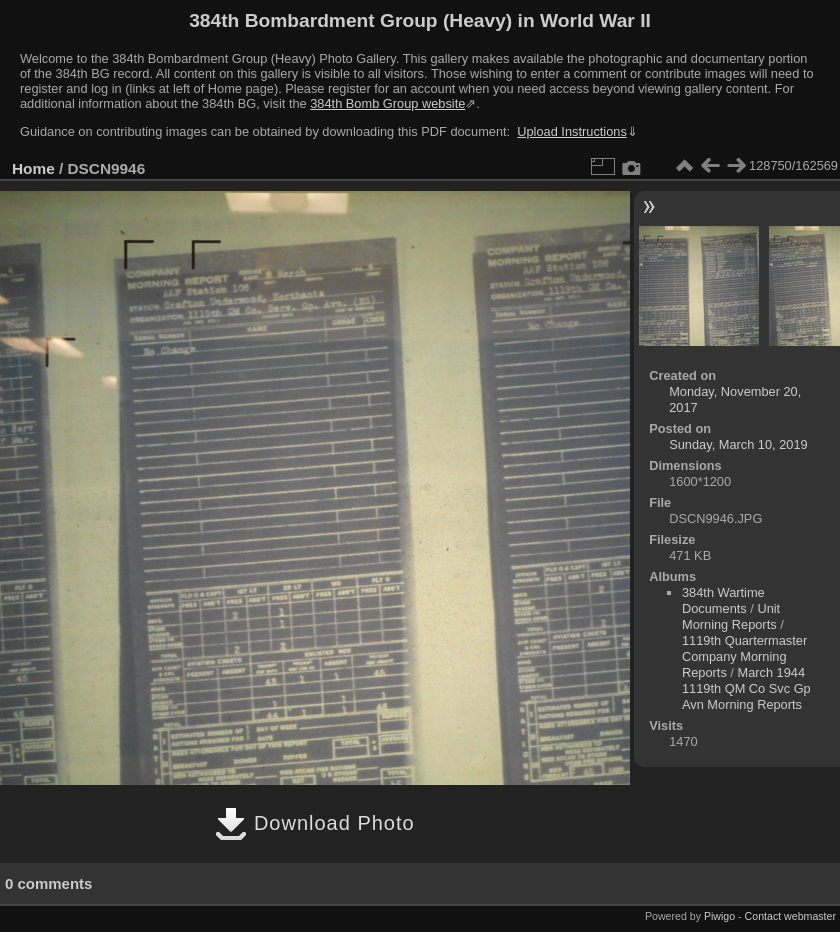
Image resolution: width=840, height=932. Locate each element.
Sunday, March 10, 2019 (738, 444)
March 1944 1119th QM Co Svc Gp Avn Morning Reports (746, 688)
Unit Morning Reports (731, 616)
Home (33, 168)
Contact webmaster (790, 916)
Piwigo (719, 916)
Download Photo (314, 823)
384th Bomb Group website (387, 103)
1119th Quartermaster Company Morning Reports (744, 656)
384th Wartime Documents (723, 600)
